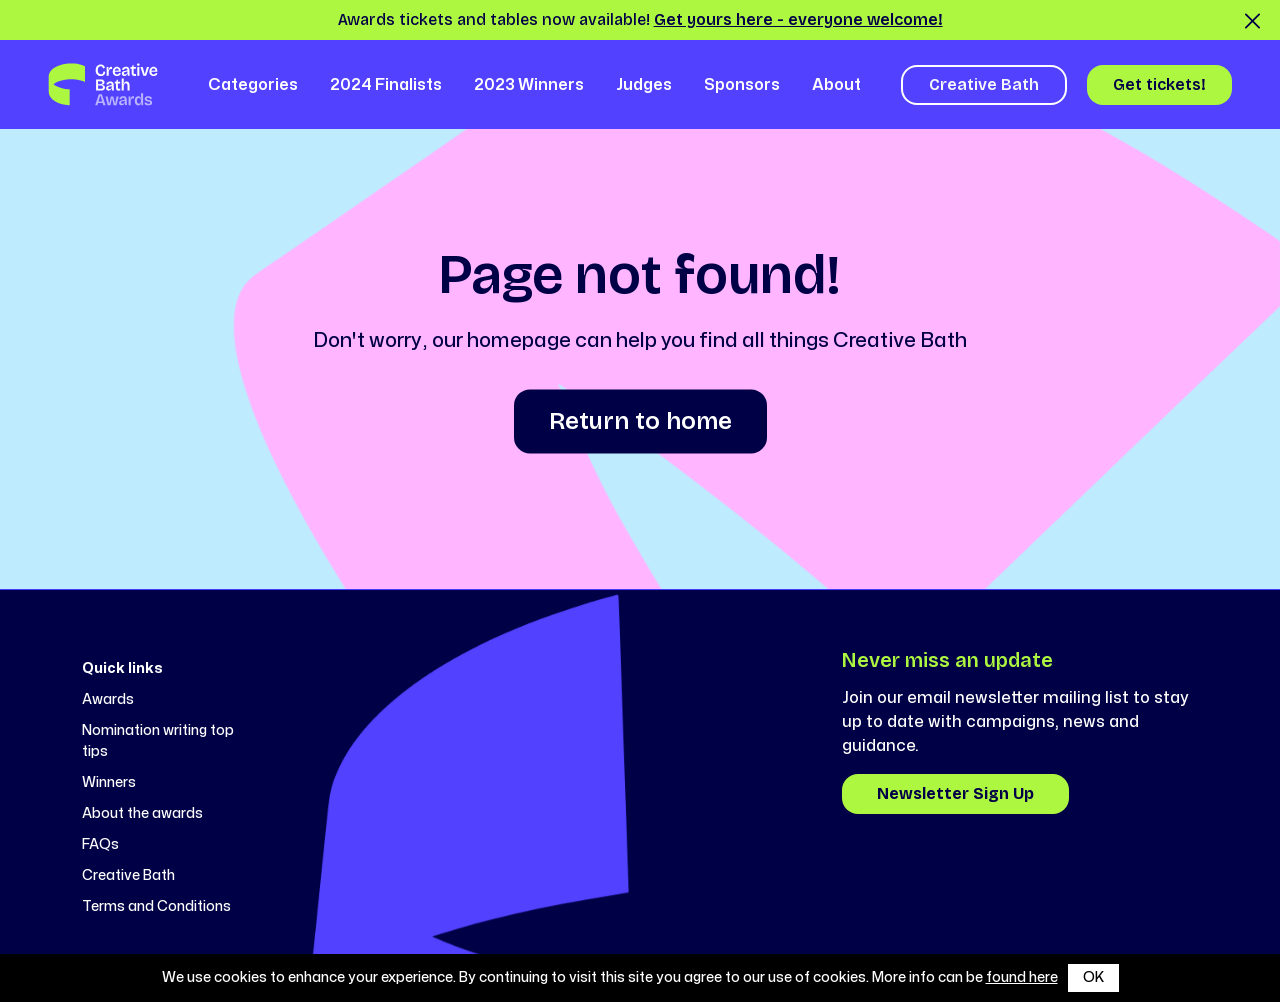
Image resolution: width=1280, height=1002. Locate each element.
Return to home (640, 421)
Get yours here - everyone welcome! (798, 19)
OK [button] (1093, 977)
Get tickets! (1159, 84)
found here (1022, 977)
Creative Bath (984, 84)
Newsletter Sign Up (955, 793)
